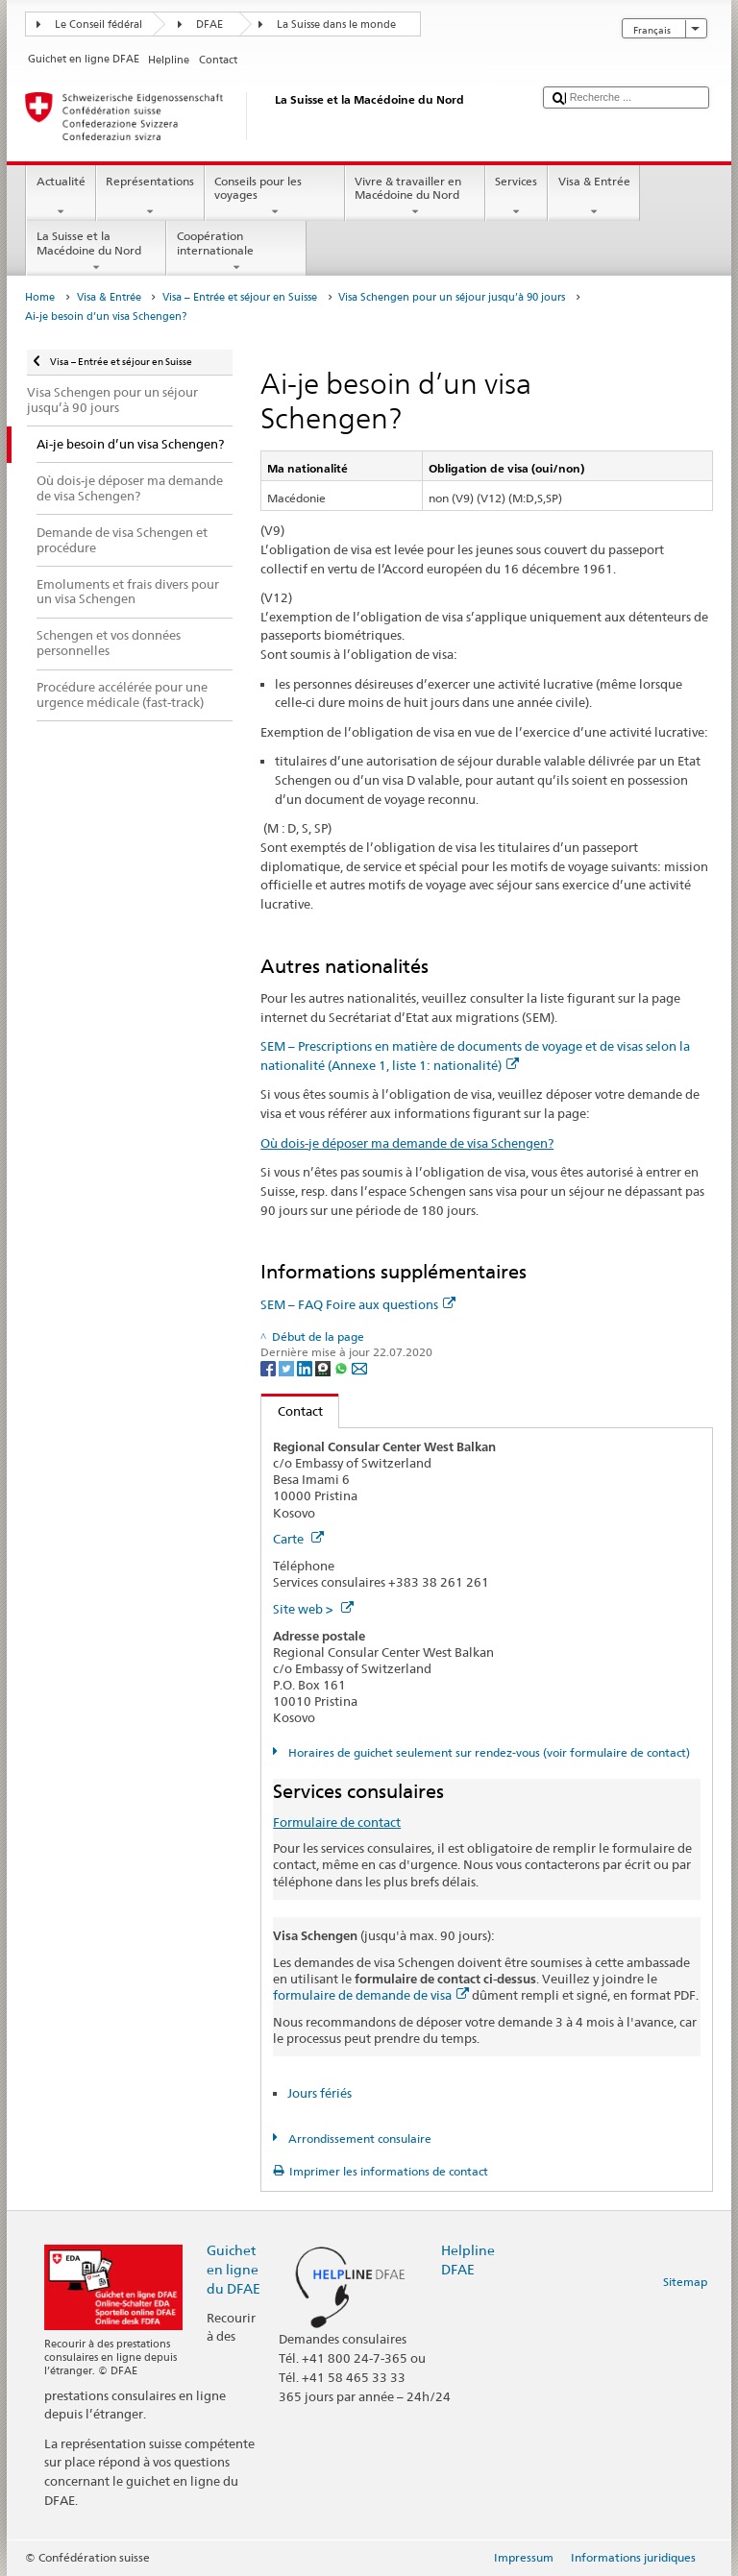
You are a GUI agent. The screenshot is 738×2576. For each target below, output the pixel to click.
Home (40, 297)
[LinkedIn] (306, 1367)
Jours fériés (319, 2093)
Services (516, 197)
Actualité (60, 197)
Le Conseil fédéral (98, 24)
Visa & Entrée (594, 197)
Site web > (313, 1608)
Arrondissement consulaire (358, 2138)
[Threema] (324, 1367)
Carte (298, 1538)
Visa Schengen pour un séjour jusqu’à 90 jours (451, 297)
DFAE (209, 24)
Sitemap (685, 2281)
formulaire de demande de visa (371, 1995)
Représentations (150, 197)
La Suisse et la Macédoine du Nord (96, 252)
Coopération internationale (236, 252)
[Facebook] (269, 1367)
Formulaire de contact (337, 1822)
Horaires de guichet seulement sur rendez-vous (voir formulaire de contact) (487, 1752)
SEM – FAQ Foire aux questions (357, 1304)
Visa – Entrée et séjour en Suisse (239, 297)
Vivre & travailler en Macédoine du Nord (415, 197)
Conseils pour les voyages (275, 197)
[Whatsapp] (342, 1367)
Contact (292, 1411)
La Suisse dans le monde (336, 24)
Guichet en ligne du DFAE (233, 2269)
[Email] (359, 1367)
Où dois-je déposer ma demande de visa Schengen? (407, 1143)
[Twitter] (288, 1367)
